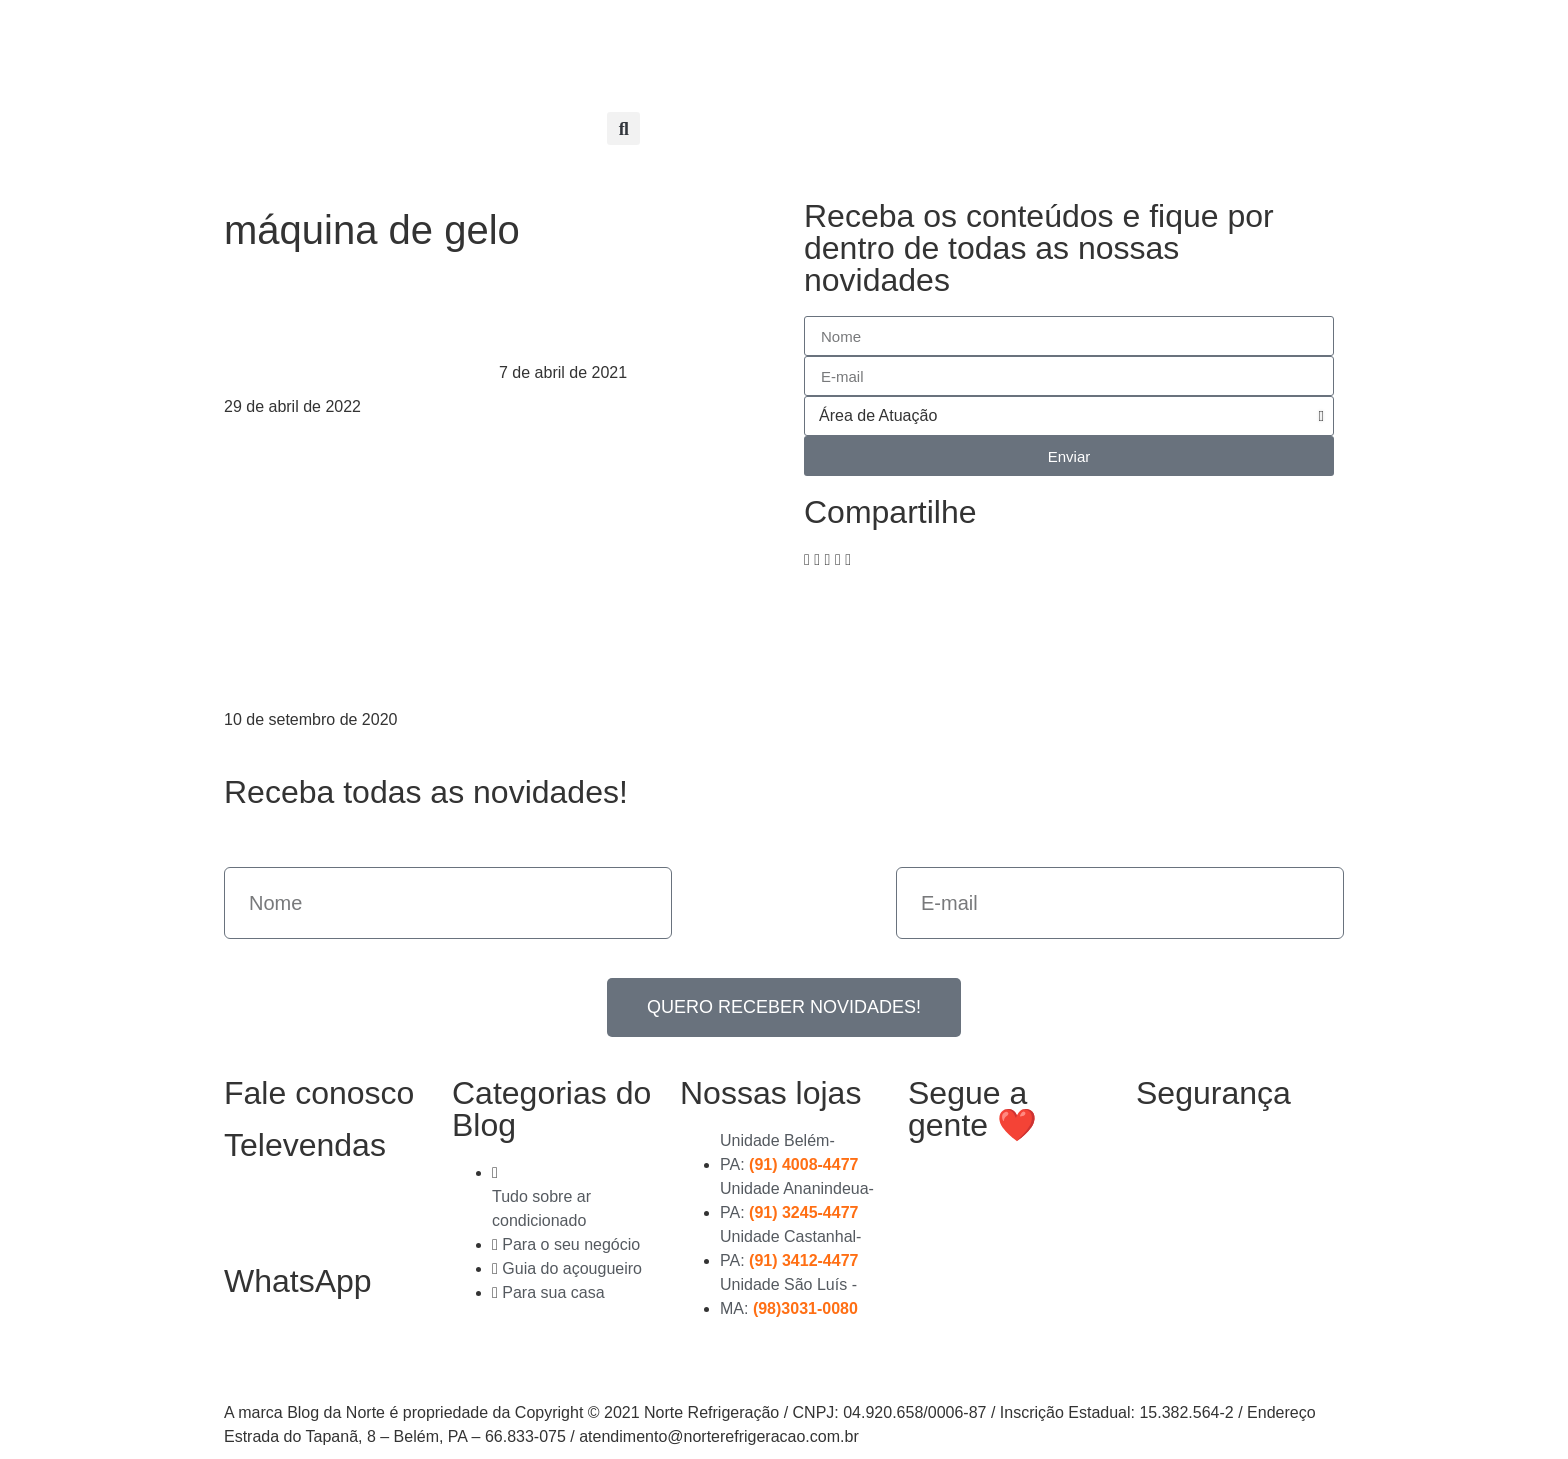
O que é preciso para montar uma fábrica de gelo (355, 328)
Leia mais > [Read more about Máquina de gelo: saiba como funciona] (540, 396)
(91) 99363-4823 (306, 1349)
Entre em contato (880, 88)
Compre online (889, 42)
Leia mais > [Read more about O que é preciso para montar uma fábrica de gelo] (265, 430)
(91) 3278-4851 (298, 1213)
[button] (623, 128)
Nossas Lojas (749, 42)
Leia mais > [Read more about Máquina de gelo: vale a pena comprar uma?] (265, 743)
